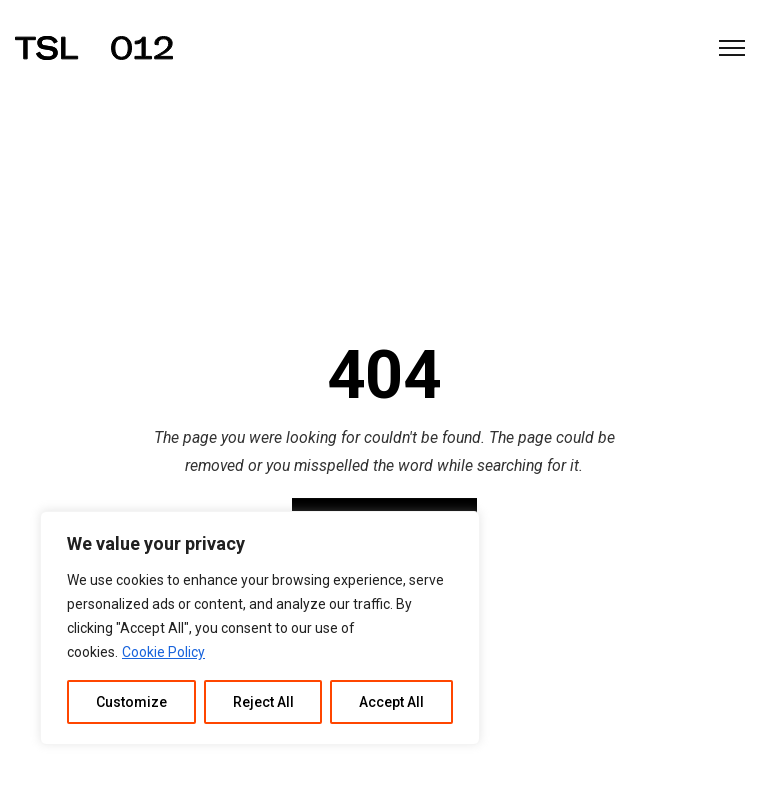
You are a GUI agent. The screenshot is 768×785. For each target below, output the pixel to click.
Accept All (391, 702)
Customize (131, 702)
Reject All (263, 702)
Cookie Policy (163, 652)
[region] (260, 628)
